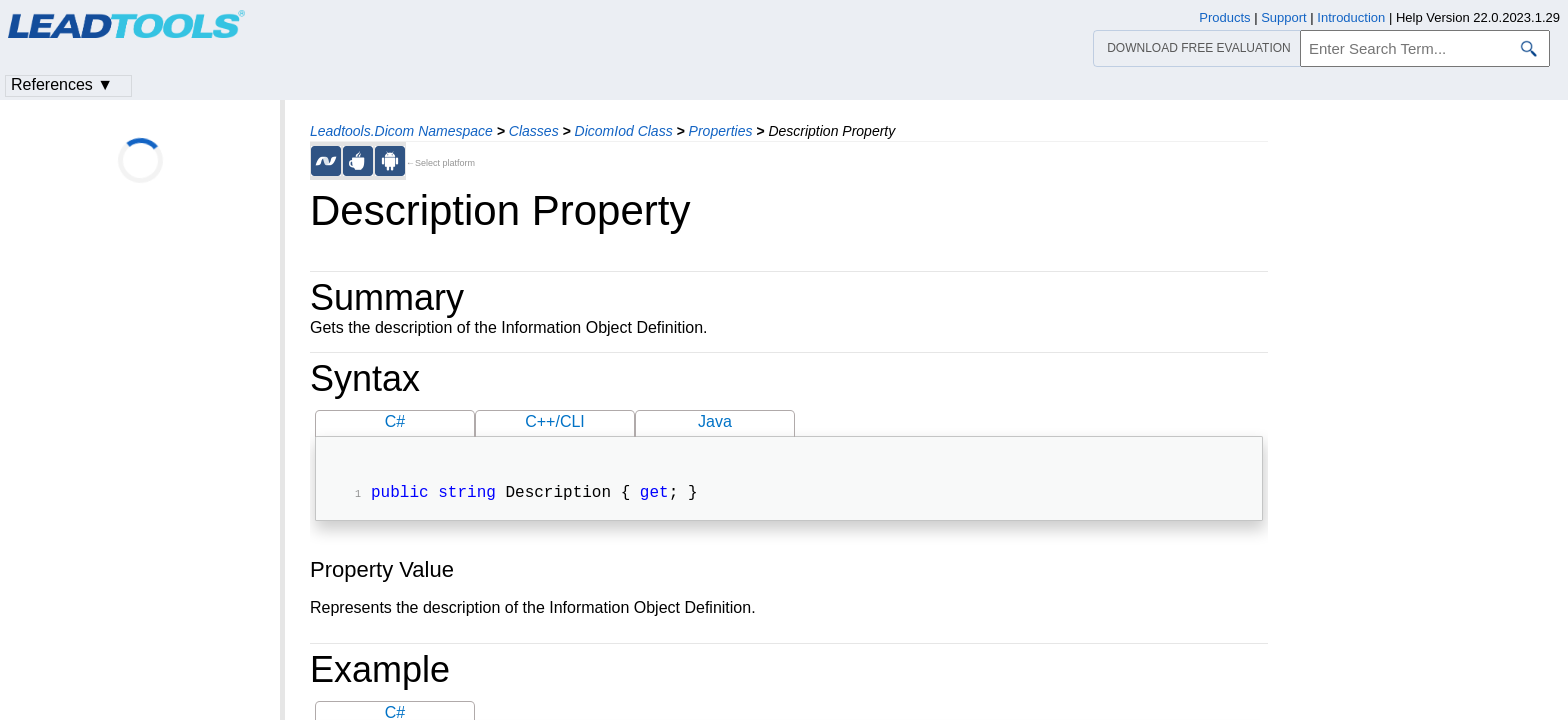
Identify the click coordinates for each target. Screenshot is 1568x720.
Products (1224, 17)
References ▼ (62, 84)
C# (395, 421)
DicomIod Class (624, 131)
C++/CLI (555, 421)
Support (1284, 17)
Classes (534, 131)
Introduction (1351, 17)
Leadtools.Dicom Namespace (401, 131)
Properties (721, 131)
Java (715, 421)
